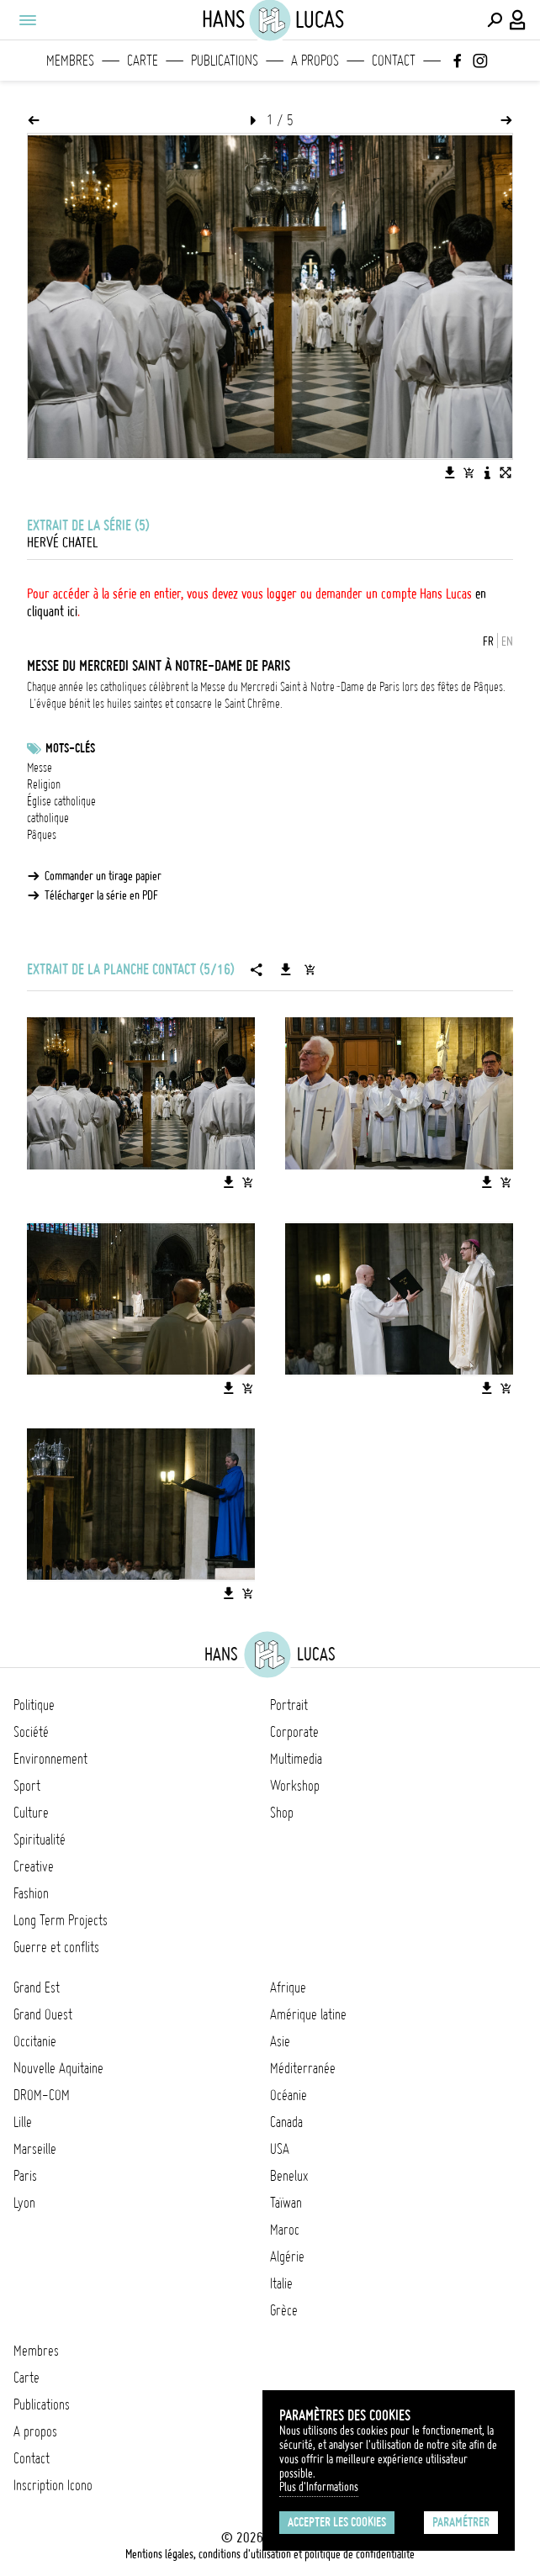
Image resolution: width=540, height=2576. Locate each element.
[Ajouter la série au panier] (309, 969)
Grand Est (36, 1987)
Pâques (41, 834)
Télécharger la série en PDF (101, 895)
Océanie (288, 2095)
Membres (70, 60)
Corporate (294, 1731)
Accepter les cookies (337, 2522)
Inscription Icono (53, 2485)
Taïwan (286, 2202)
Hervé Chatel (62, 542)
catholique (48, 818)
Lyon (24, 2202)
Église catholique (61, 801)
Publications (224, 60)
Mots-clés (70, 748)
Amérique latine (308, 2014)
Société (31, 1731)
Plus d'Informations (318, 2486)
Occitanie (34, 2041)
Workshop (295, 1785)
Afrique (288, 1987)
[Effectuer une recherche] (494, 20)
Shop (282, 1812)
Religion (44, 784)
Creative (33, 1866)
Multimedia (296, 1758)
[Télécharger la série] (286, 969)
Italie (281, 2283)
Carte (142, 60)
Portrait (289, 1705)
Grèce (284, 2310)
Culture (31, 1812)
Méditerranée (303, 2068)
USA (279, 2149)
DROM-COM (41, 2095)
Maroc (284, 2229)
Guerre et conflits (56, 1947)
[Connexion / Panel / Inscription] (518, 20)
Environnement (50, 1758)
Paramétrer (461, 2522)
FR (488, 641)
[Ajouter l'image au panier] (468, 472)
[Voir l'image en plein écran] (505, 472)
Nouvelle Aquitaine (58, 2068)
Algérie (287, 2256)
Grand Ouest (42, 2014)
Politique (34, 1705)
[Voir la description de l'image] (487, 472)
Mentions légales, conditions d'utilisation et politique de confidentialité (270, 2554)
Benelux (289, 2175)
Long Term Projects (60, 1920)
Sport (26, 1785)
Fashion (31, 1893)
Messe (39, 767)
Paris (25, 2175)
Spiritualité (39, 1839)
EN (507, 641)
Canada (286, 2122)
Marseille (34, 2149)
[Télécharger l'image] (450, 472)
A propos (315, 60)
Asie (280, 2041)
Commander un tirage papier (103, 876)
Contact (394, 60)
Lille (22, 2122)
